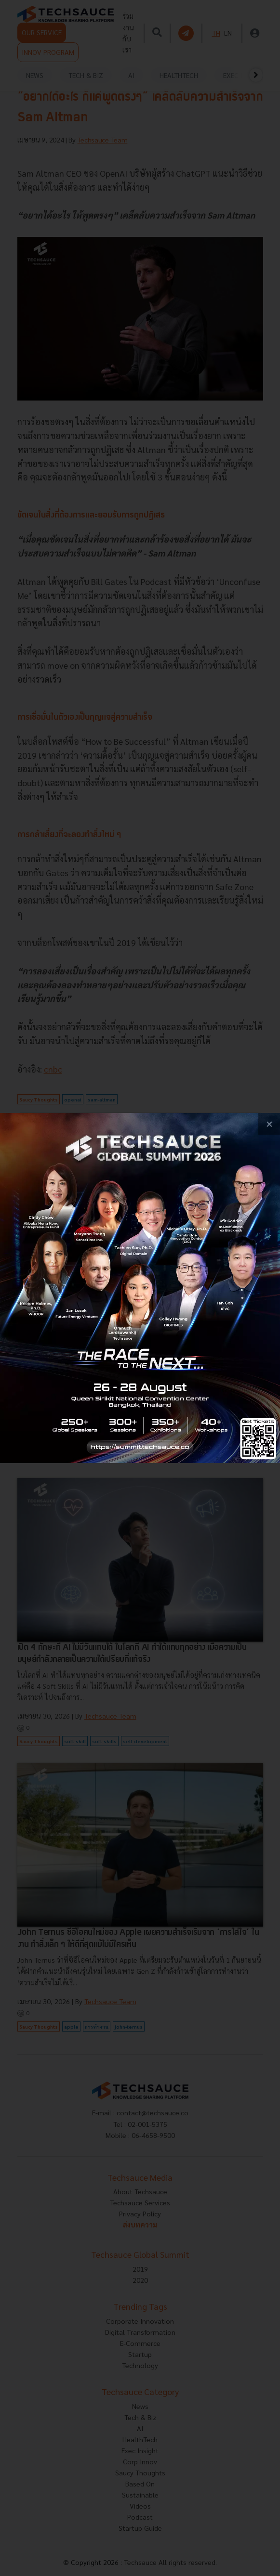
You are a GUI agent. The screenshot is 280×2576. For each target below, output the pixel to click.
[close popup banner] (269, 1124)
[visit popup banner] (140, 1288)
